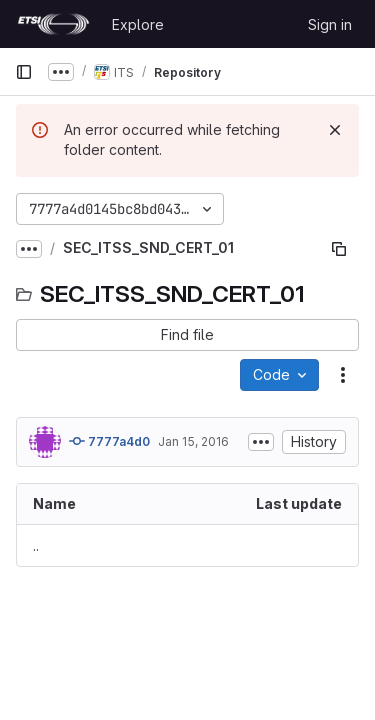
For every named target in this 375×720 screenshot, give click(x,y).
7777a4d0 (109, 441)
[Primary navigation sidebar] (24, 72)
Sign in (330, 24)
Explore (138, 24)
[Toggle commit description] (261, 442)
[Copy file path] (339, 249)
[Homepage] (53, 24)
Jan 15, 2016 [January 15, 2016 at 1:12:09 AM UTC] (193, 441)
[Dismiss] (335, 130)
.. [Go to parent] (36, 545)
